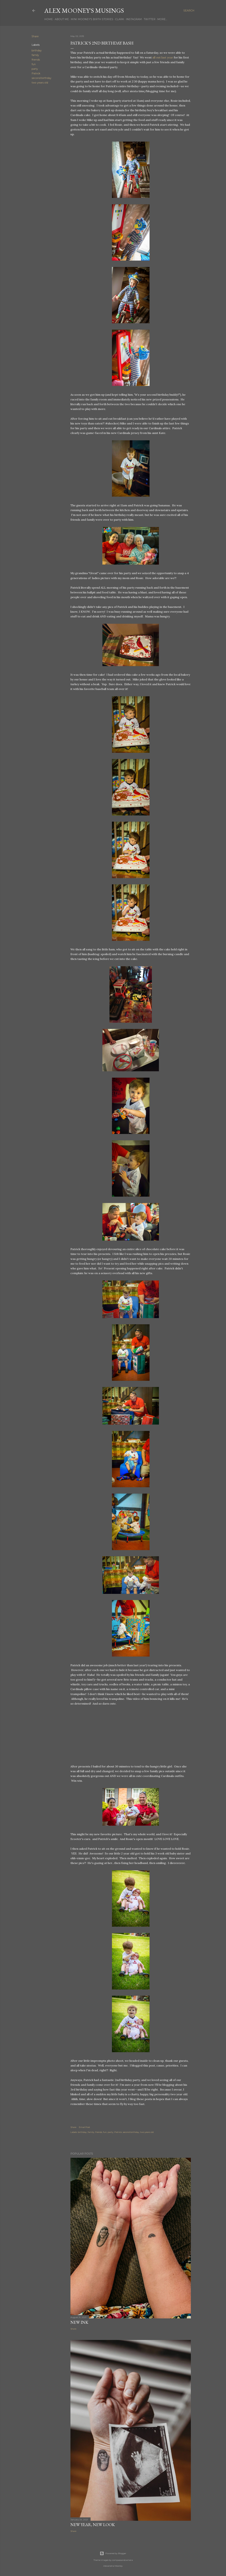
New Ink (79, 2322)
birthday (37, 50)
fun (34, 64)
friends (36, 59)
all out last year (162, 57)
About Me (62, 19)
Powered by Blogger (113, 2553)
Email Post (84, 2127)
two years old (40, 82)
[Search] (188, 10)
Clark (119, 19)
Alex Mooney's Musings (84, 10)
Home (48, 19)
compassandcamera (122, 2560)
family (35, 55)
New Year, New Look (92, 2524)
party (35, 68)
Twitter (149, 19)
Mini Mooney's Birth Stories (92, 19)
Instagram (134, 19)
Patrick (36, 73)
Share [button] (35, 36)
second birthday (41, 78)
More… (162, 19)
